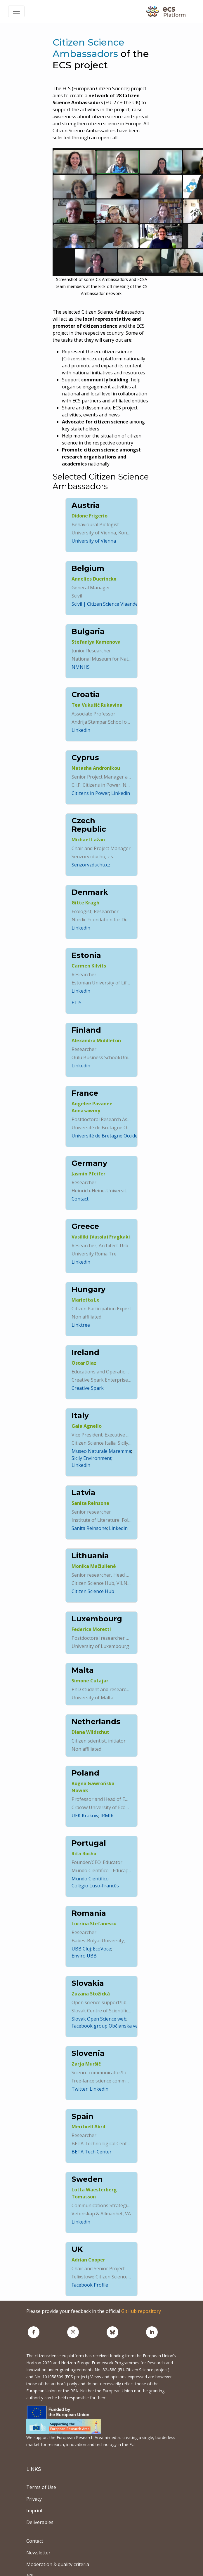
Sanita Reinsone (89, 1528)
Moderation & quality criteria (57, 2564)
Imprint (34, 2510)
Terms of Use (41, 2487)
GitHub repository (141, 2311)
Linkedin (81, 730)
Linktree (81, 1325)
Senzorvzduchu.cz (91, 864)
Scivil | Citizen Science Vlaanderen (108, 604)
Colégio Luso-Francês (95, 1885)
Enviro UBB (84, 1956)
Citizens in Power (90, 793)
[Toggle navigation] (16, 11)
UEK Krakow (85, 1815)
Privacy (34, 2499)
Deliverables (39, 2522)
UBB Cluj (81, 1949)
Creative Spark (88, 1388)
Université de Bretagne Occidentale (110, 1135)
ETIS (76, 1002)
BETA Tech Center (92, 2151)
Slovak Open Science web (99, 2019)
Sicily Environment (92, 1458)
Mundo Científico (90, 1878)
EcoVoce (102, 1949)
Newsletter (38, 2552)
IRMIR (107, 1815)
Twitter (80, 2089)
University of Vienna (94, 541)
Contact (80, 1199)
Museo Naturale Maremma (101, 1451)
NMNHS (81, 667)
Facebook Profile (90, 2285)
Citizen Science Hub (93, 1591)
